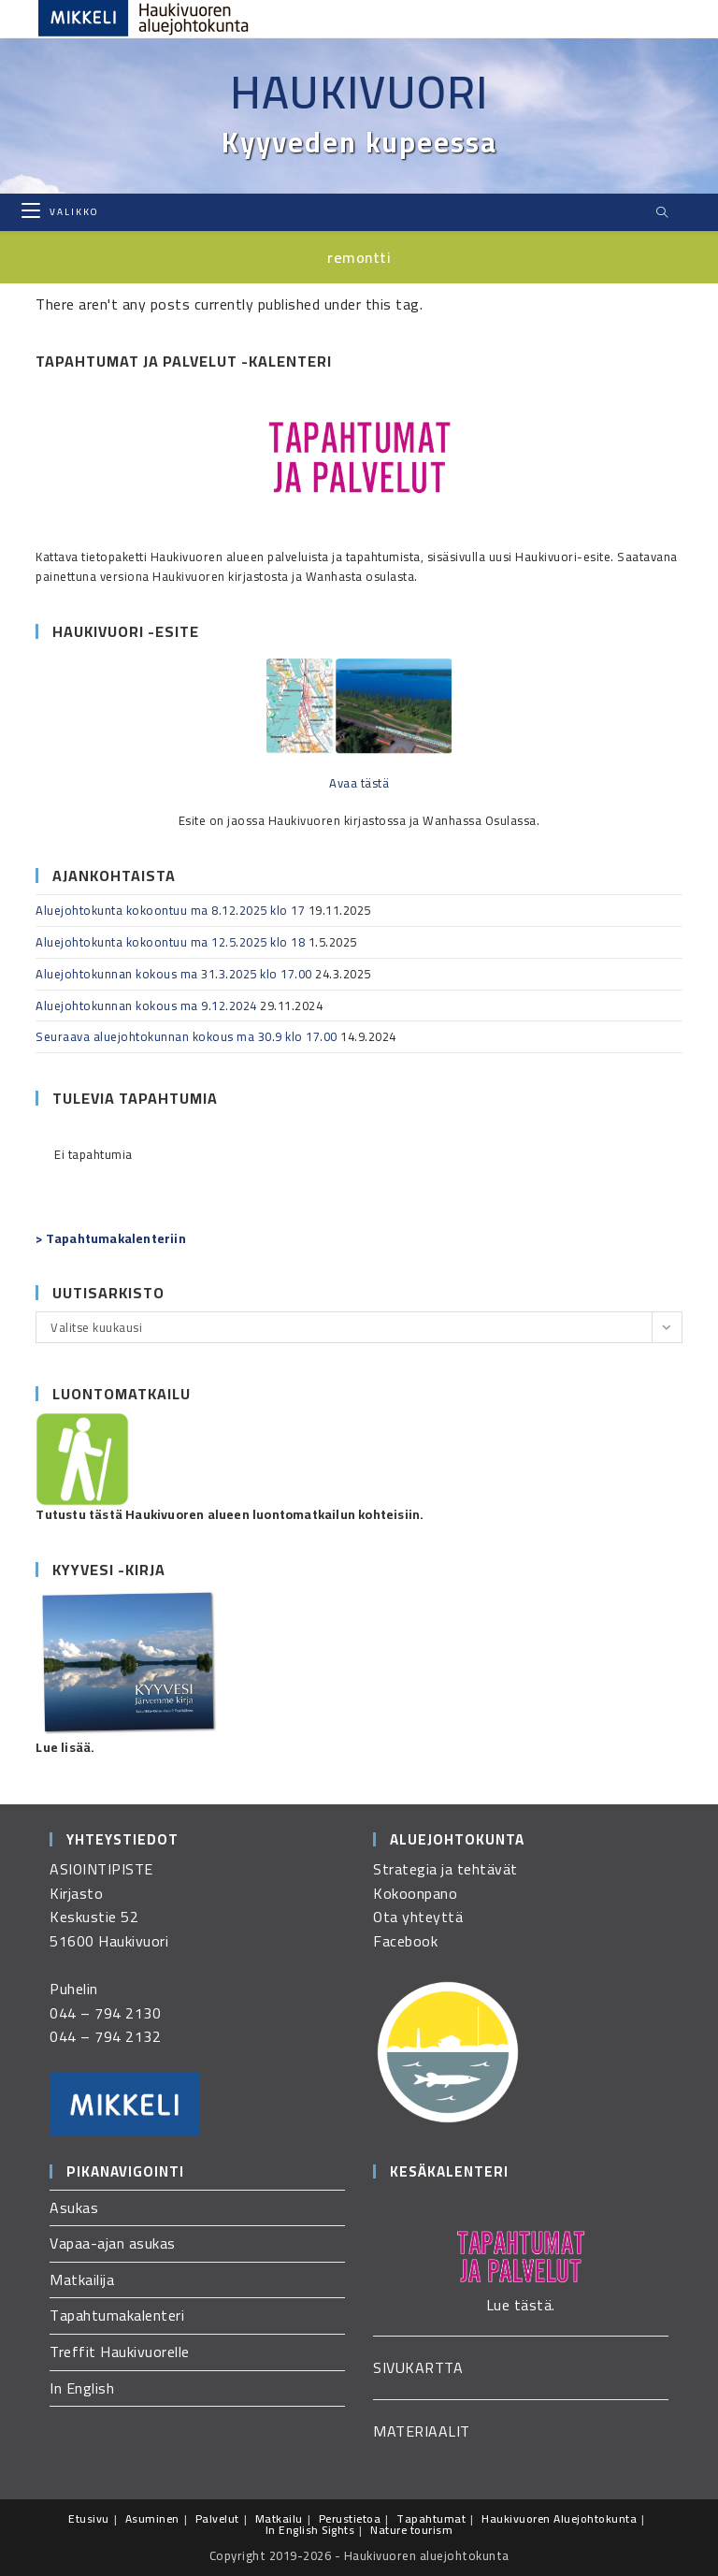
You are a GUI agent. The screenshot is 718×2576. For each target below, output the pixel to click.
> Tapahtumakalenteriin (110, 1238)
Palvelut (217, 2518)
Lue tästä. (520, 2305)
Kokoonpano (415, 1893)
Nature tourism (411, 2529)
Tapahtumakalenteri (117, 2315)
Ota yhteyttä (418, 1917)
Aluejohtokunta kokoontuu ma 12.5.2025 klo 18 (170, 942)
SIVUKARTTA (418, 2367)
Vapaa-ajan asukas (113, 2243)
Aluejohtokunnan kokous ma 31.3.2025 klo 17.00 (174, 973)
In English (82, 2388)
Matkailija (82, 2279)
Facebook (405, 1941)
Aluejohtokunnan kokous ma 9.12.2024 (146, 1005)
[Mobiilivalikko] (60, 212)
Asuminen (152, 2518)
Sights (338, 2529)
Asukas (74, 2207)
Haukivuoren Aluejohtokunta (559, 2518)
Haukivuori (359, 92)
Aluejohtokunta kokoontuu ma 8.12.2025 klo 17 (170, 910)
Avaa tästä (359, 783)
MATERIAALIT (421, 2431)
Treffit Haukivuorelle (120, 2351)
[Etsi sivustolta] (663, 213)
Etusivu (88, 2518)
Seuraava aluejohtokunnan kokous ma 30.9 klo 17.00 (186, 1036)
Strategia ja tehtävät (445, 1869)
